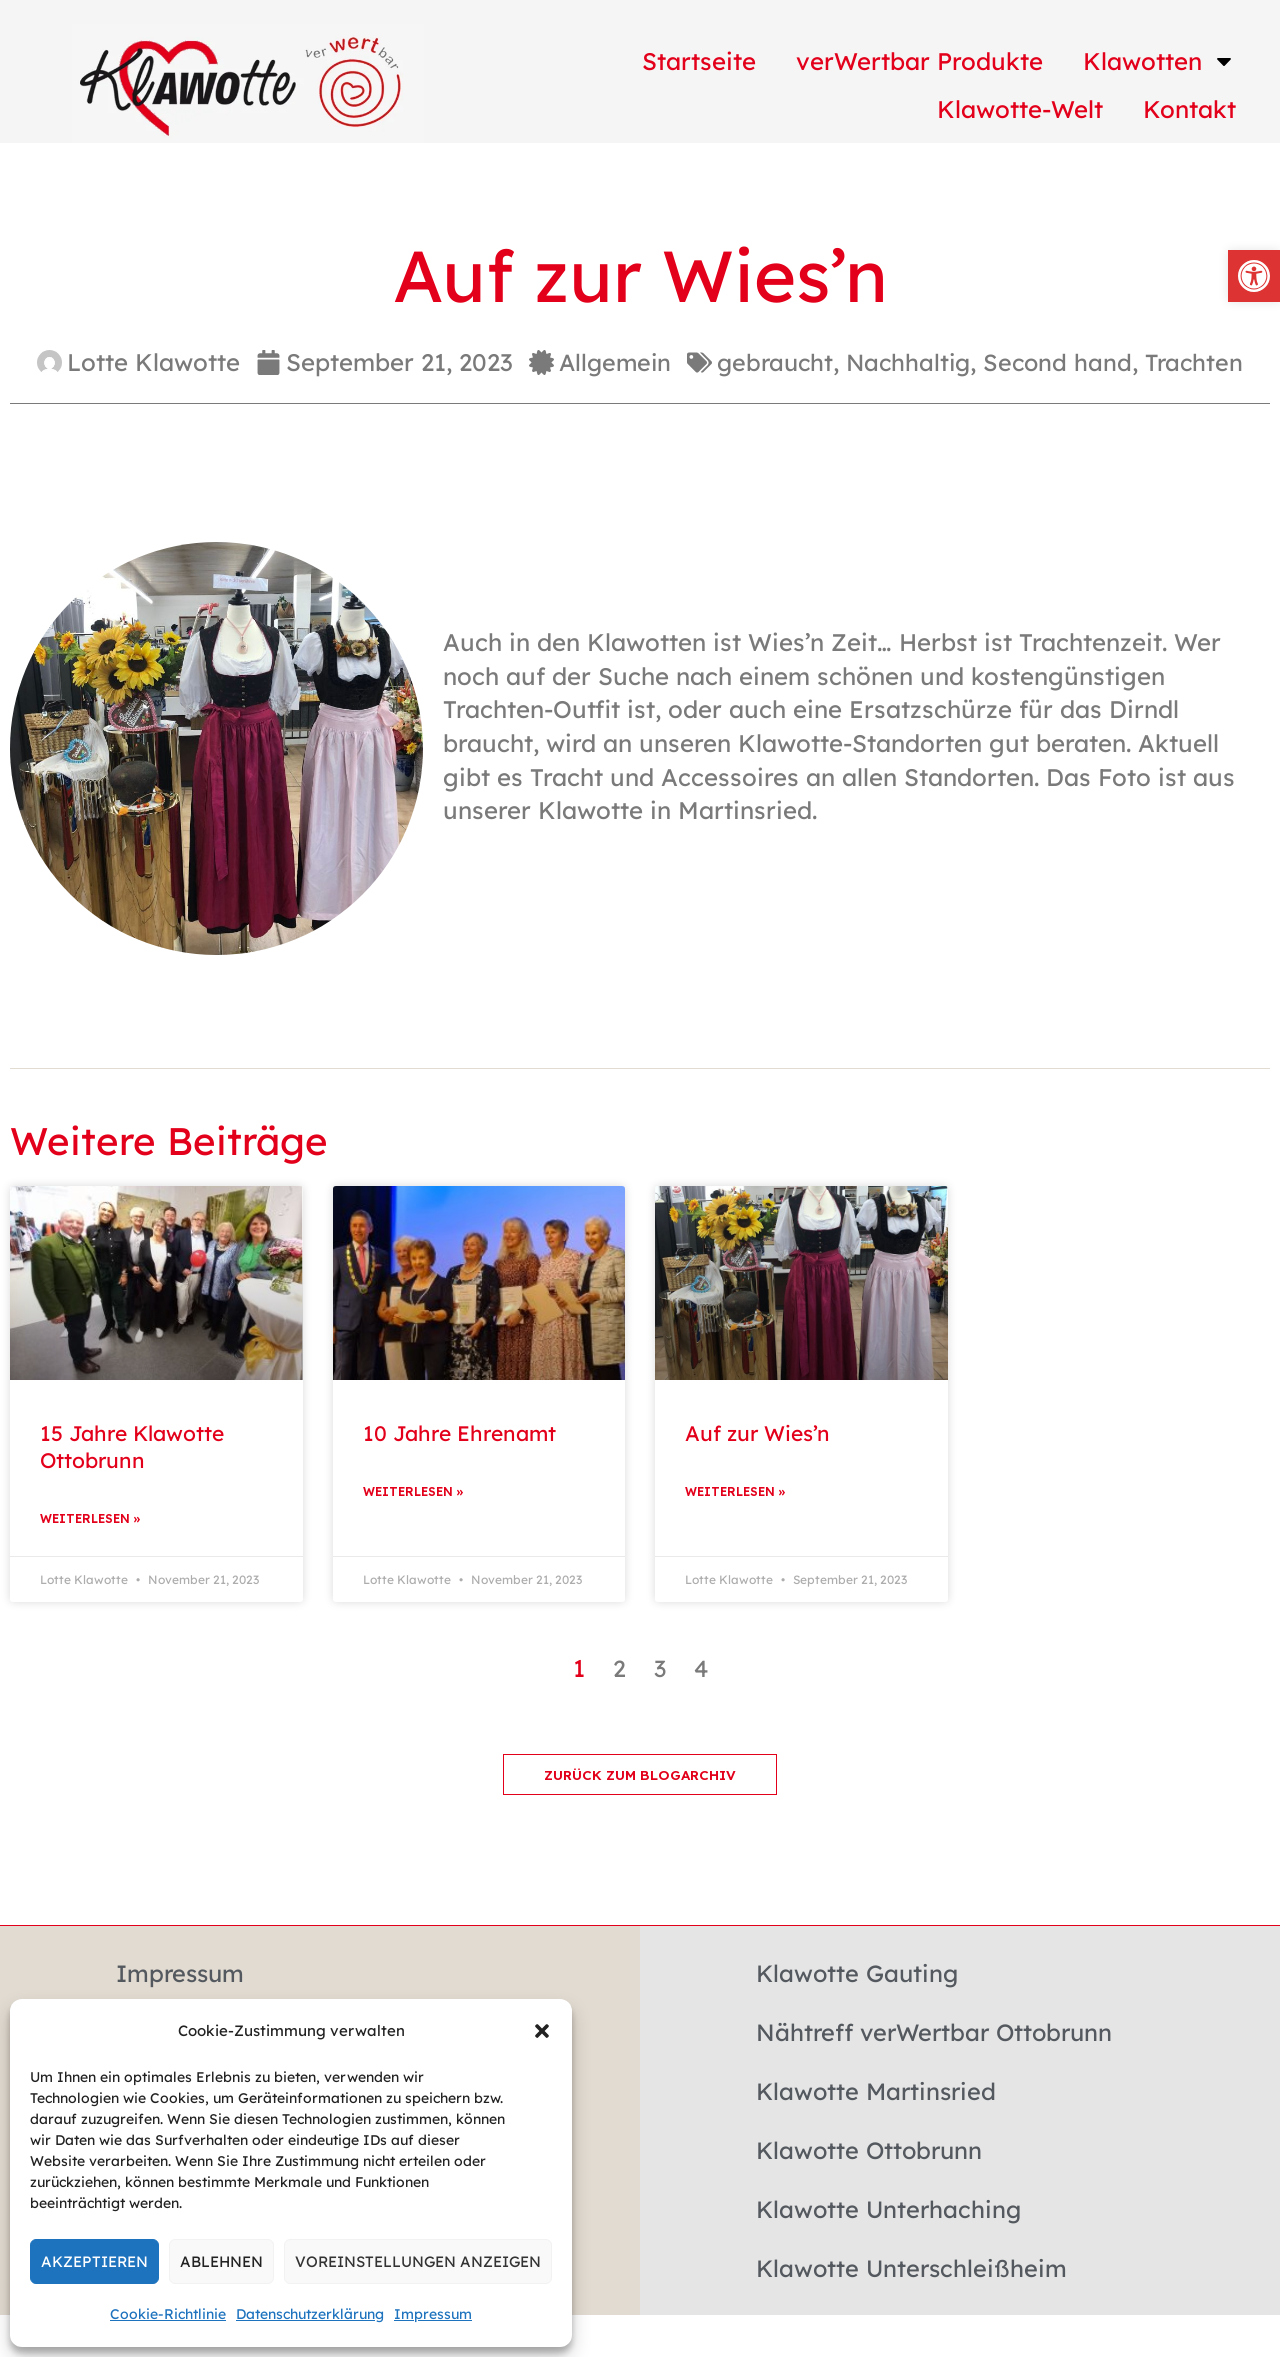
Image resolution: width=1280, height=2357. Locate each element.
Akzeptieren (94, 2261)
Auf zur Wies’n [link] (757, 1433)
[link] (1254, 276)
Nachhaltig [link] (910, 362)
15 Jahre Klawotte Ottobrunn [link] (132, 1446)
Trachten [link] (1201, 362)
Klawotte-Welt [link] (1020, 109)
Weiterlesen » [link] (90, 1519)
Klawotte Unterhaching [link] (891, 2211)
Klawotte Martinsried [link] (879, 2093)
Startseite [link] (699, 61)
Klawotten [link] (1159, 61)
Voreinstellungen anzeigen (418, 2261)
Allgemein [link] (609, 362)
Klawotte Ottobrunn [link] (872, 2152)
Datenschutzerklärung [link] (310, 2314)
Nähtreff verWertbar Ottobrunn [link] (939, 2034)
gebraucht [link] (773, 362)
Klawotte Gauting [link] (859, 1975)
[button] (542, 2031)
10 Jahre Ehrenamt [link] (459, 1433)
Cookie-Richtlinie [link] (168, 2314)
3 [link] (659, 1669)
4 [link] (701, 1669)
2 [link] (618, 1669)
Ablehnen (221, 2261)
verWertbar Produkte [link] (919, 61)
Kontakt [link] (1189, 109)
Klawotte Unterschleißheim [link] (914, 2270)
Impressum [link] (433, 2314)
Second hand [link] (1062, 362)
